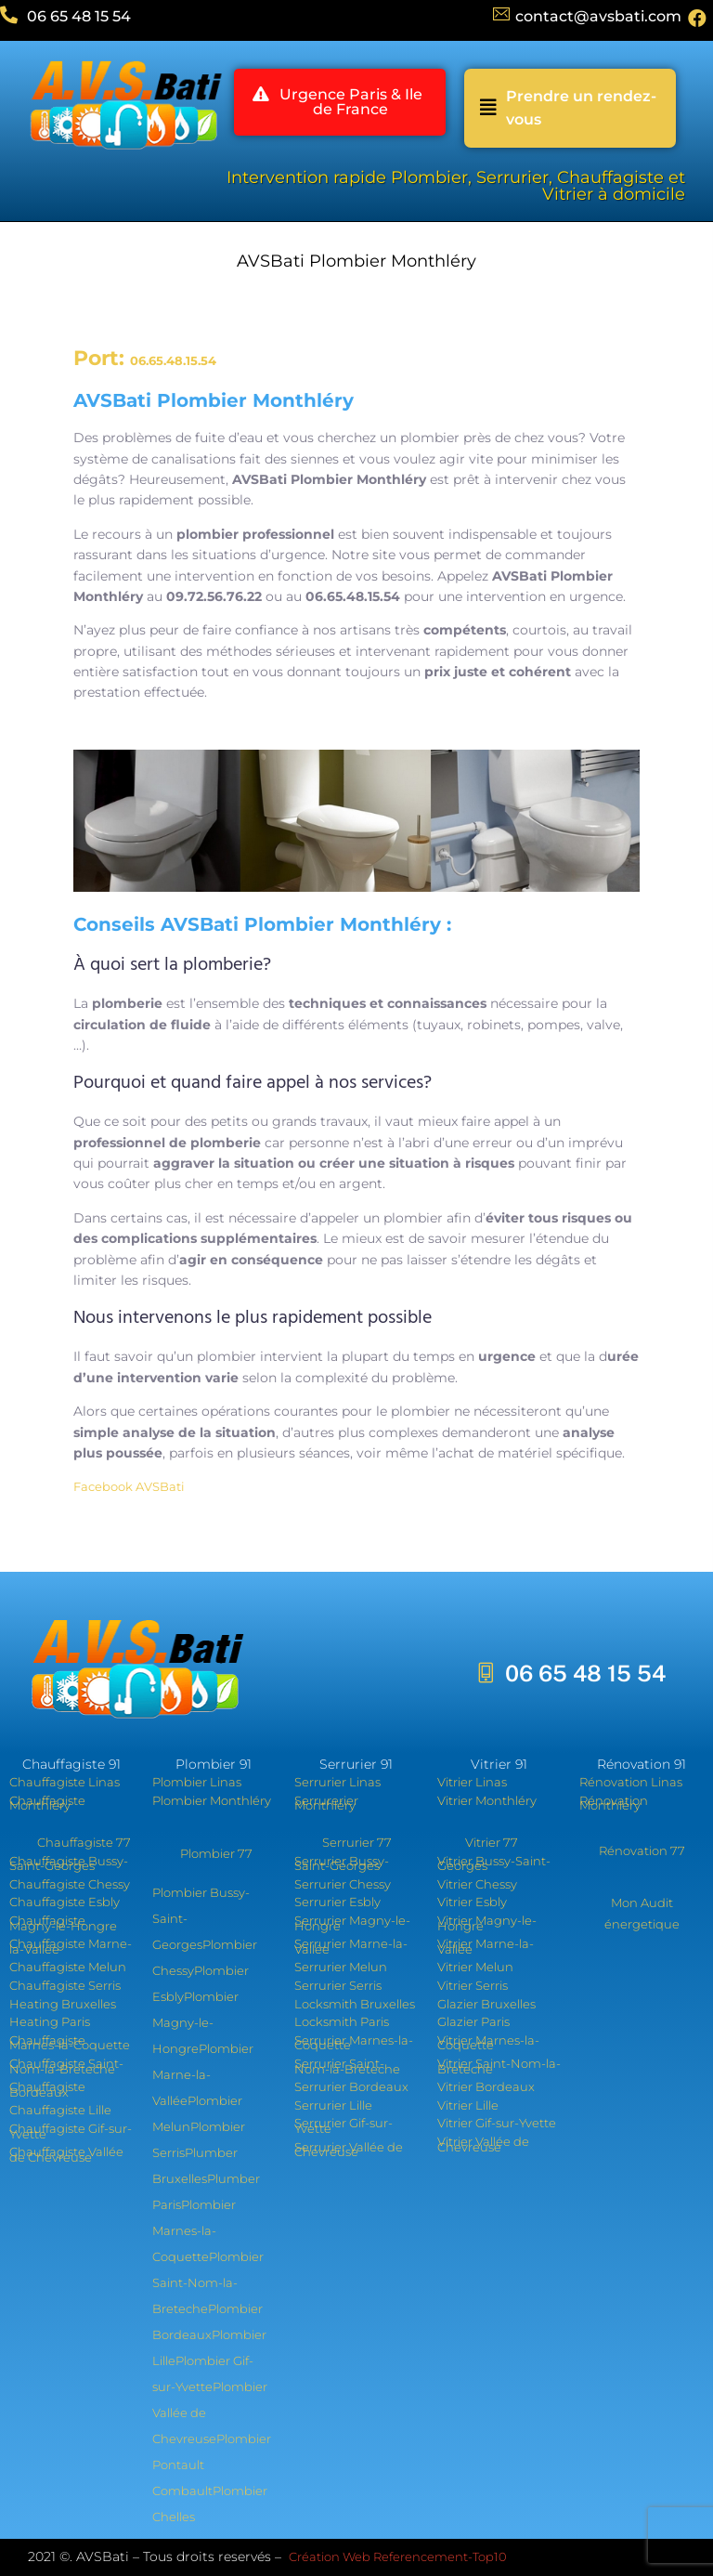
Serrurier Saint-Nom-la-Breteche (347, 2066)
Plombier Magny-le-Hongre (195, 2022)
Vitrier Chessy (477, 1883)
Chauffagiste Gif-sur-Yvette (70, 2131)
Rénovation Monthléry (613, 1803)
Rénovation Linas (630, 1781)
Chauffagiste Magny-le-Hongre (63, 1923)
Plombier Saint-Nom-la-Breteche (208, 2282)
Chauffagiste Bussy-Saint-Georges (68, 1863)
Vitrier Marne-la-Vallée (485, 1946)
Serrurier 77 (357, 1842)
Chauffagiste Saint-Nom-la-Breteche (66, 2066)
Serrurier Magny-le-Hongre (352, 1923)
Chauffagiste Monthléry (47, 1803)
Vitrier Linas (472, 1781)
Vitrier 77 (491, 1842)
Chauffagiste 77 (84, 1842)
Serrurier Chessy (342, 1883)
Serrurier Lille (333, 2105)
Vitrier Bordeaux (486, 2086)
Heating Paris (49, 2021)
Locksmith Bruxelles (354, 2003)
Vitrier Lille (468, 2105)
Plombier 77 (216, 1853)
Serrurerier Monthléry (326, 1803)
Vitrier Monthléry (487, 1800)
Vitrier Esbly (472, 1901)
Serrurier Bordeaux (351, 2086)
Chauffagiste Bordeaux (47, 2089)
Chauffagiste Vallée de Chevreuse (66, 2154)
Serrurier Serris (338, 1985)
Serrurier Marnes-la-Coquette (353, 2043)
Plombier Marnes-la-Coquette (194, 2230)
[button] (340, 103)
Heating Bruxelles (62, 2003)
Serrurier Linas (337, 1781)
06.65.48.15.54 (173, 360)
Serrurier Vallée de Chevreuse (348, 2149)
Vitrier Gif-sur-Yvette (496, 2122)
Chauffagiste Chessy (69, 1883)
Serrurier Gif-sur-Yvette (343, 2125)
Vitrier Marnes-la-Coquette (488, 2043)
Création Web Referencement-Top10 (399, 2556)
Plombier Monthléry (211, 1800)
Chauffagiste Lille (60, 2109)
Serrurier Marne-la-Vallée (351, 1946)
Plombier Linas (196, 1781)
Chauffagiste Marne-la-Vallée (70, 1946)
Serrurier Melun (340, 1966)
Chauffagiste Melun (67, 1966)
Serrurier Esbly (337, 1901)
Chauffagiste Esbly (64, 1901)
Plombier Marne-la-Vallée (202, 2074)
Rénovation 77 (642, 1850)
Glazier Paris (473, 2021)
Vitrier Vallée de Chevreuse (483, 2144)
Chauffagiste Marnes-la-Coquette (69, 2043)
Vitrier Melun (475, 1966)
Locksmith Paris (341, 2021)
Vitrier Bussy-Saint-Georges (494, 1863)
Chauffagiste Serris (65, 1985)
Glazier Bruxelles (486, 2003)
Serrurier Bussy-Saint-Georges (341, 1863)
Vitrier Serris (472, 1985)
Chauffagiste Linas (64, 1781)
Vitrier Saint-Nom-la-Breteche (499, 2066)
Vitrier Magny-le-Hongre (487, 1923)
